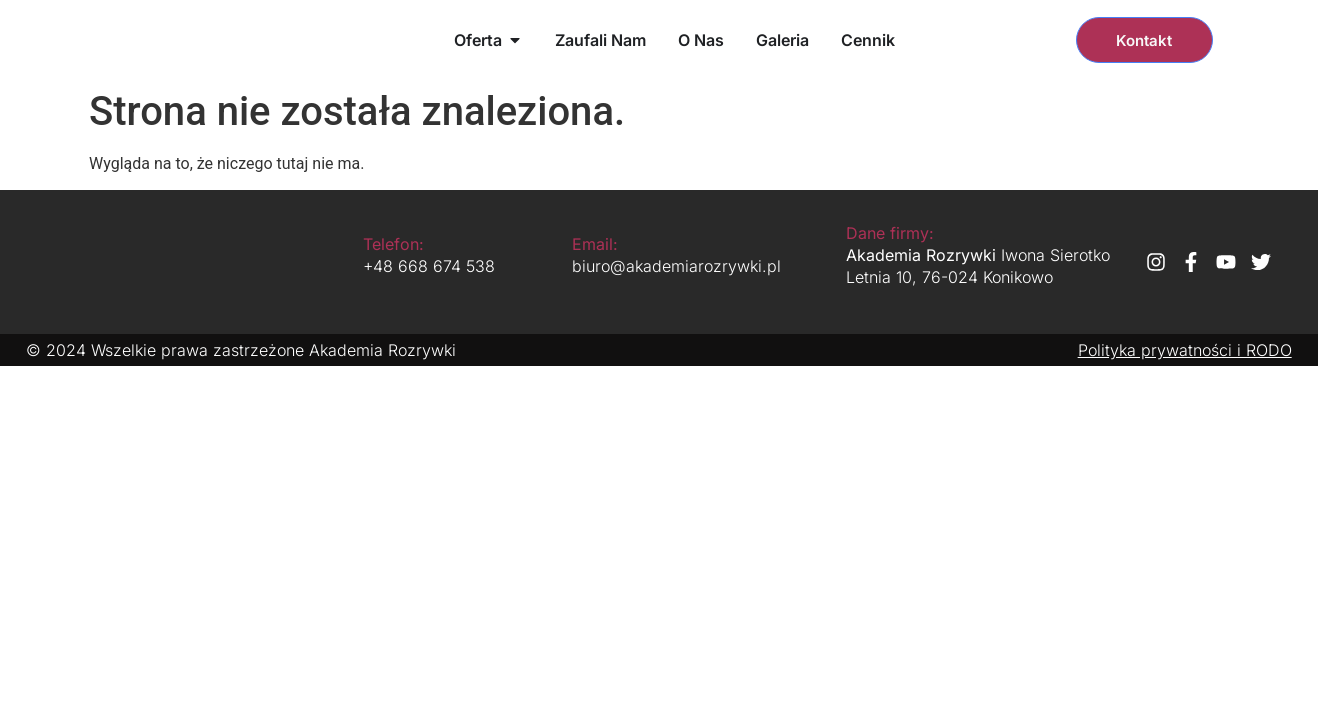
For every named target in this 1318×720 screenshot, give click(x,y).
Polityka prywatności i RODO (1185, 350)
